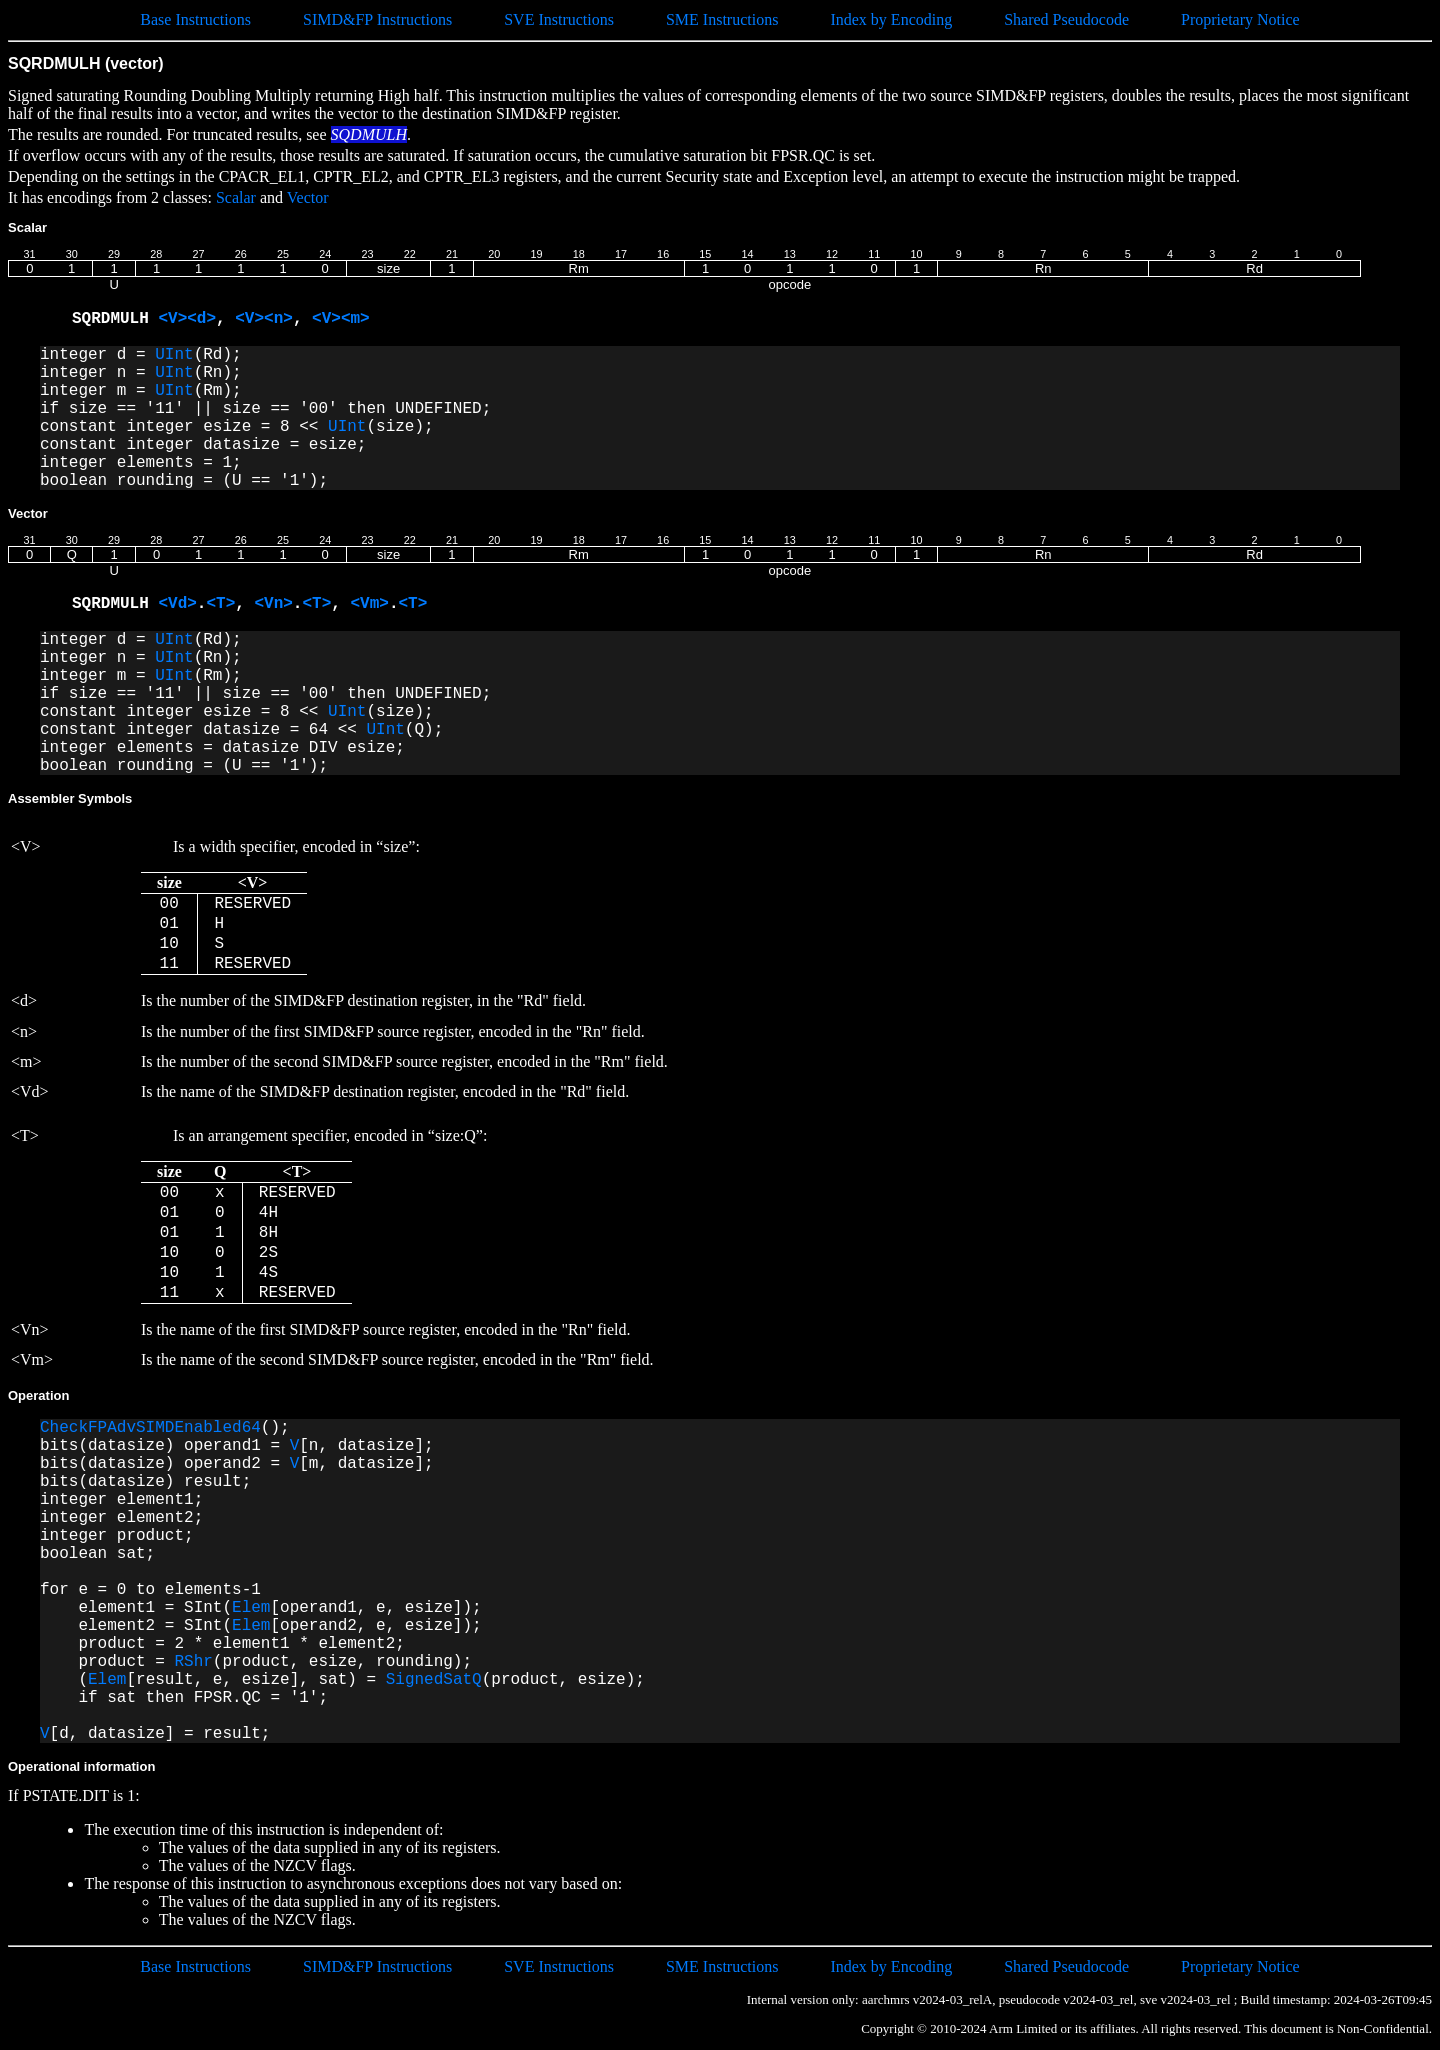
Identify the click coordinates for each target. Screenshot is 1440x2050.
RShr (193, 1662)
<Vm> (369, 604)
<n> (278, 319)
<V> (172, 319)
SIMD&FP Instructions (377, 19)
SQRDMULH (115, 319)
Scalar (236, 197)
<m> (355, 319)
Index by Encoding (891, 19)
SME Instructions (722, 19)
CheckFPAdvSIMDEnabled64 (150, 1428)
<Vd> (177, 604)
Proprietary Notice (1240, 19)
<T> (220, 604)
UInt (174, 355)
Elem (251, 1608)
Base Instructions (195, 19)
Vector (308, 197)
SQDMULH (369, 134)
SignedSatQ (434, 1680)
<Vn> (273, 604)
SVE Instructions (559, 19)
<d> (201, 319)
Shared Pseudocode (1066, 19)
